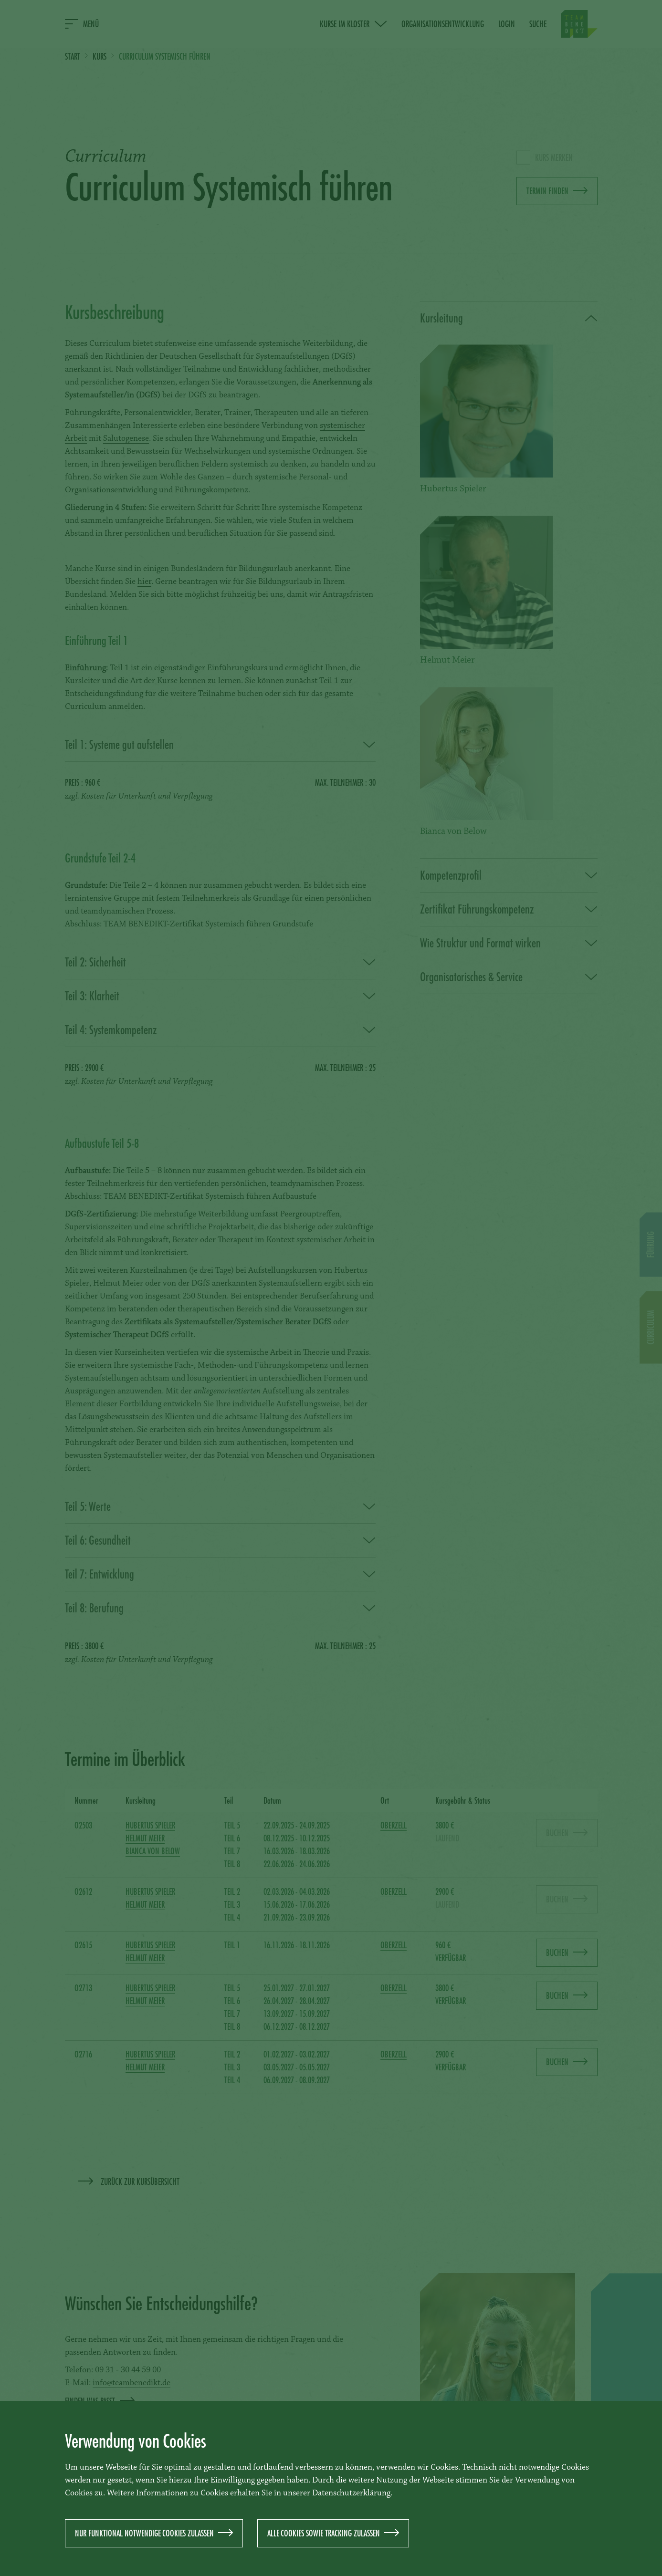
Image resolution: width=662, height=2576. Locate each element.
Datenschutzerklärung (351, 2493)
